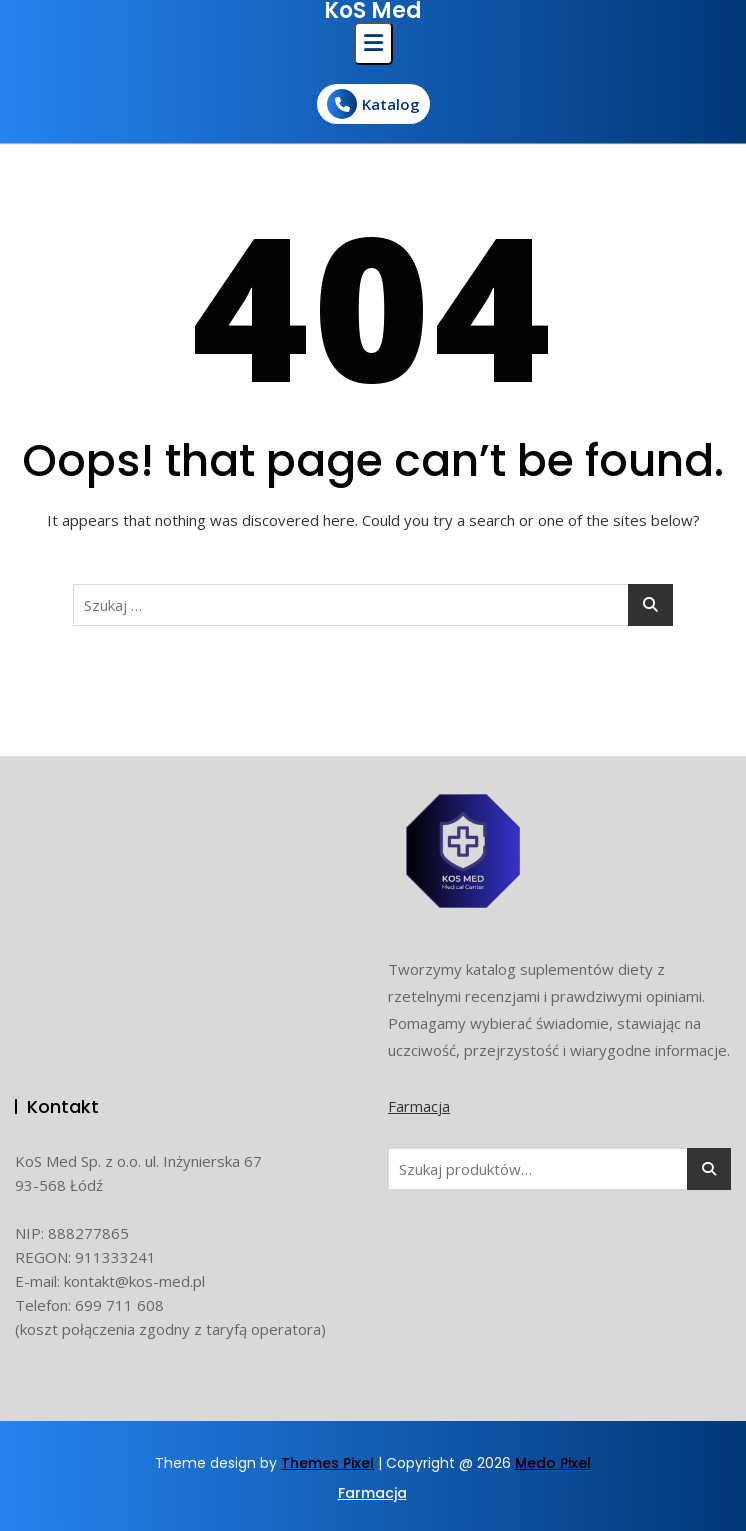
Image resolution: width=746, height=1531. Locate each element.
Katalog (373, 104)
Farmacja (419, 1106)
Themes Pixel (327, 1463)
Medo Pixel (553, 1463)
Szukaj (709, 1169)
